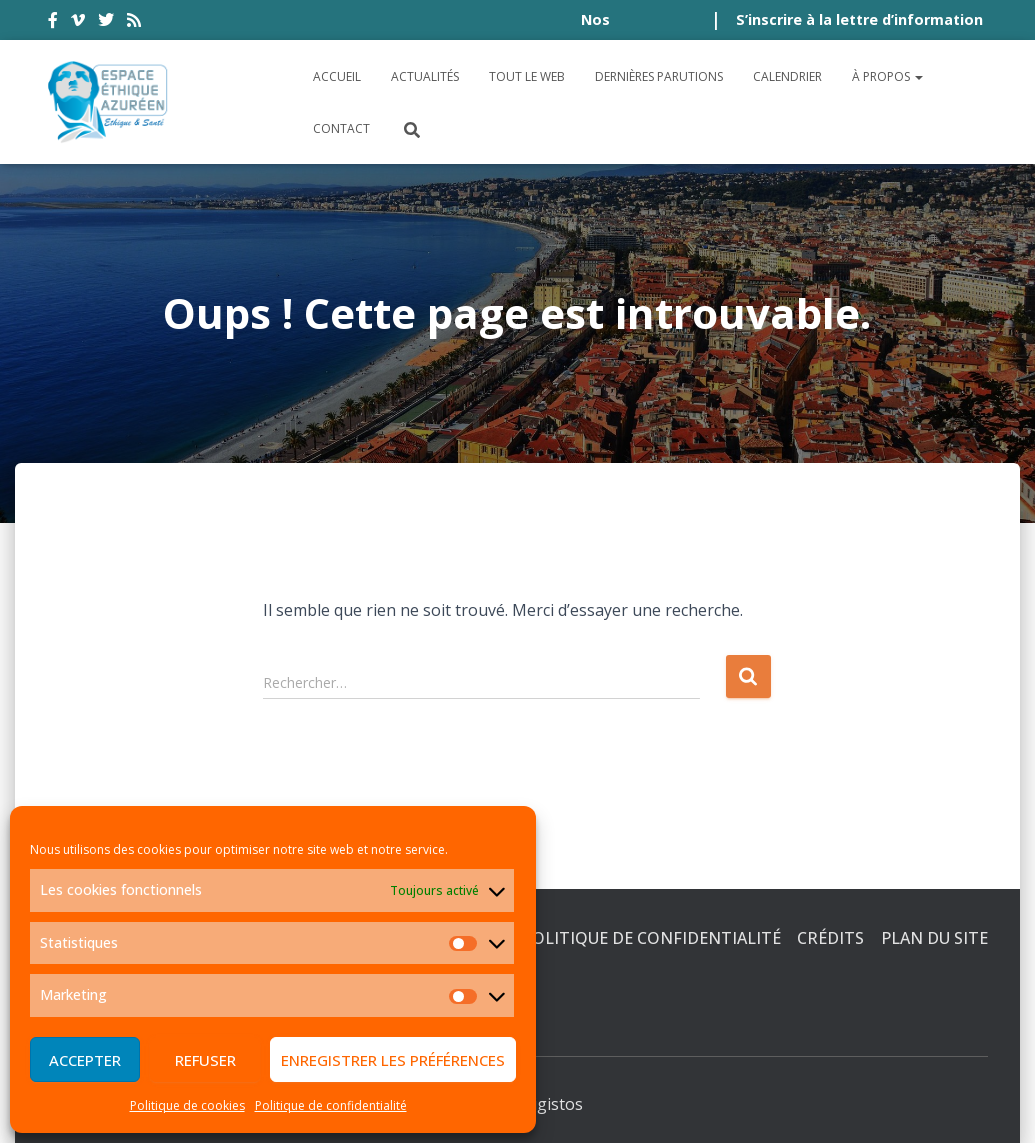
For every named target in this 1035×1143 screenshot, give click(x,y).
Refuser (205, 1060)
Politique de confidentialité (331, 1105)
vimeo (78, 23)
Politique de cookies (187, 1105)
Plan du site (934, 938)
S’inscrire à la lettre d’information (859, 19)
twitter (106, 23)
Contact (341, 128)
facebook (53, 23)
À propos (887, 76)
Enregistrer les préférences (393, 1060)
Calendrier (787, 76)
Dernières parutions (659, 76)
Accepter (85, 1060)
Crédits (830, 938)
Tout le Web (527, 76)
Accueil (337, 76)
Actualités (425, 76)
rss (134, 23)
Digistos (552, 1104)
